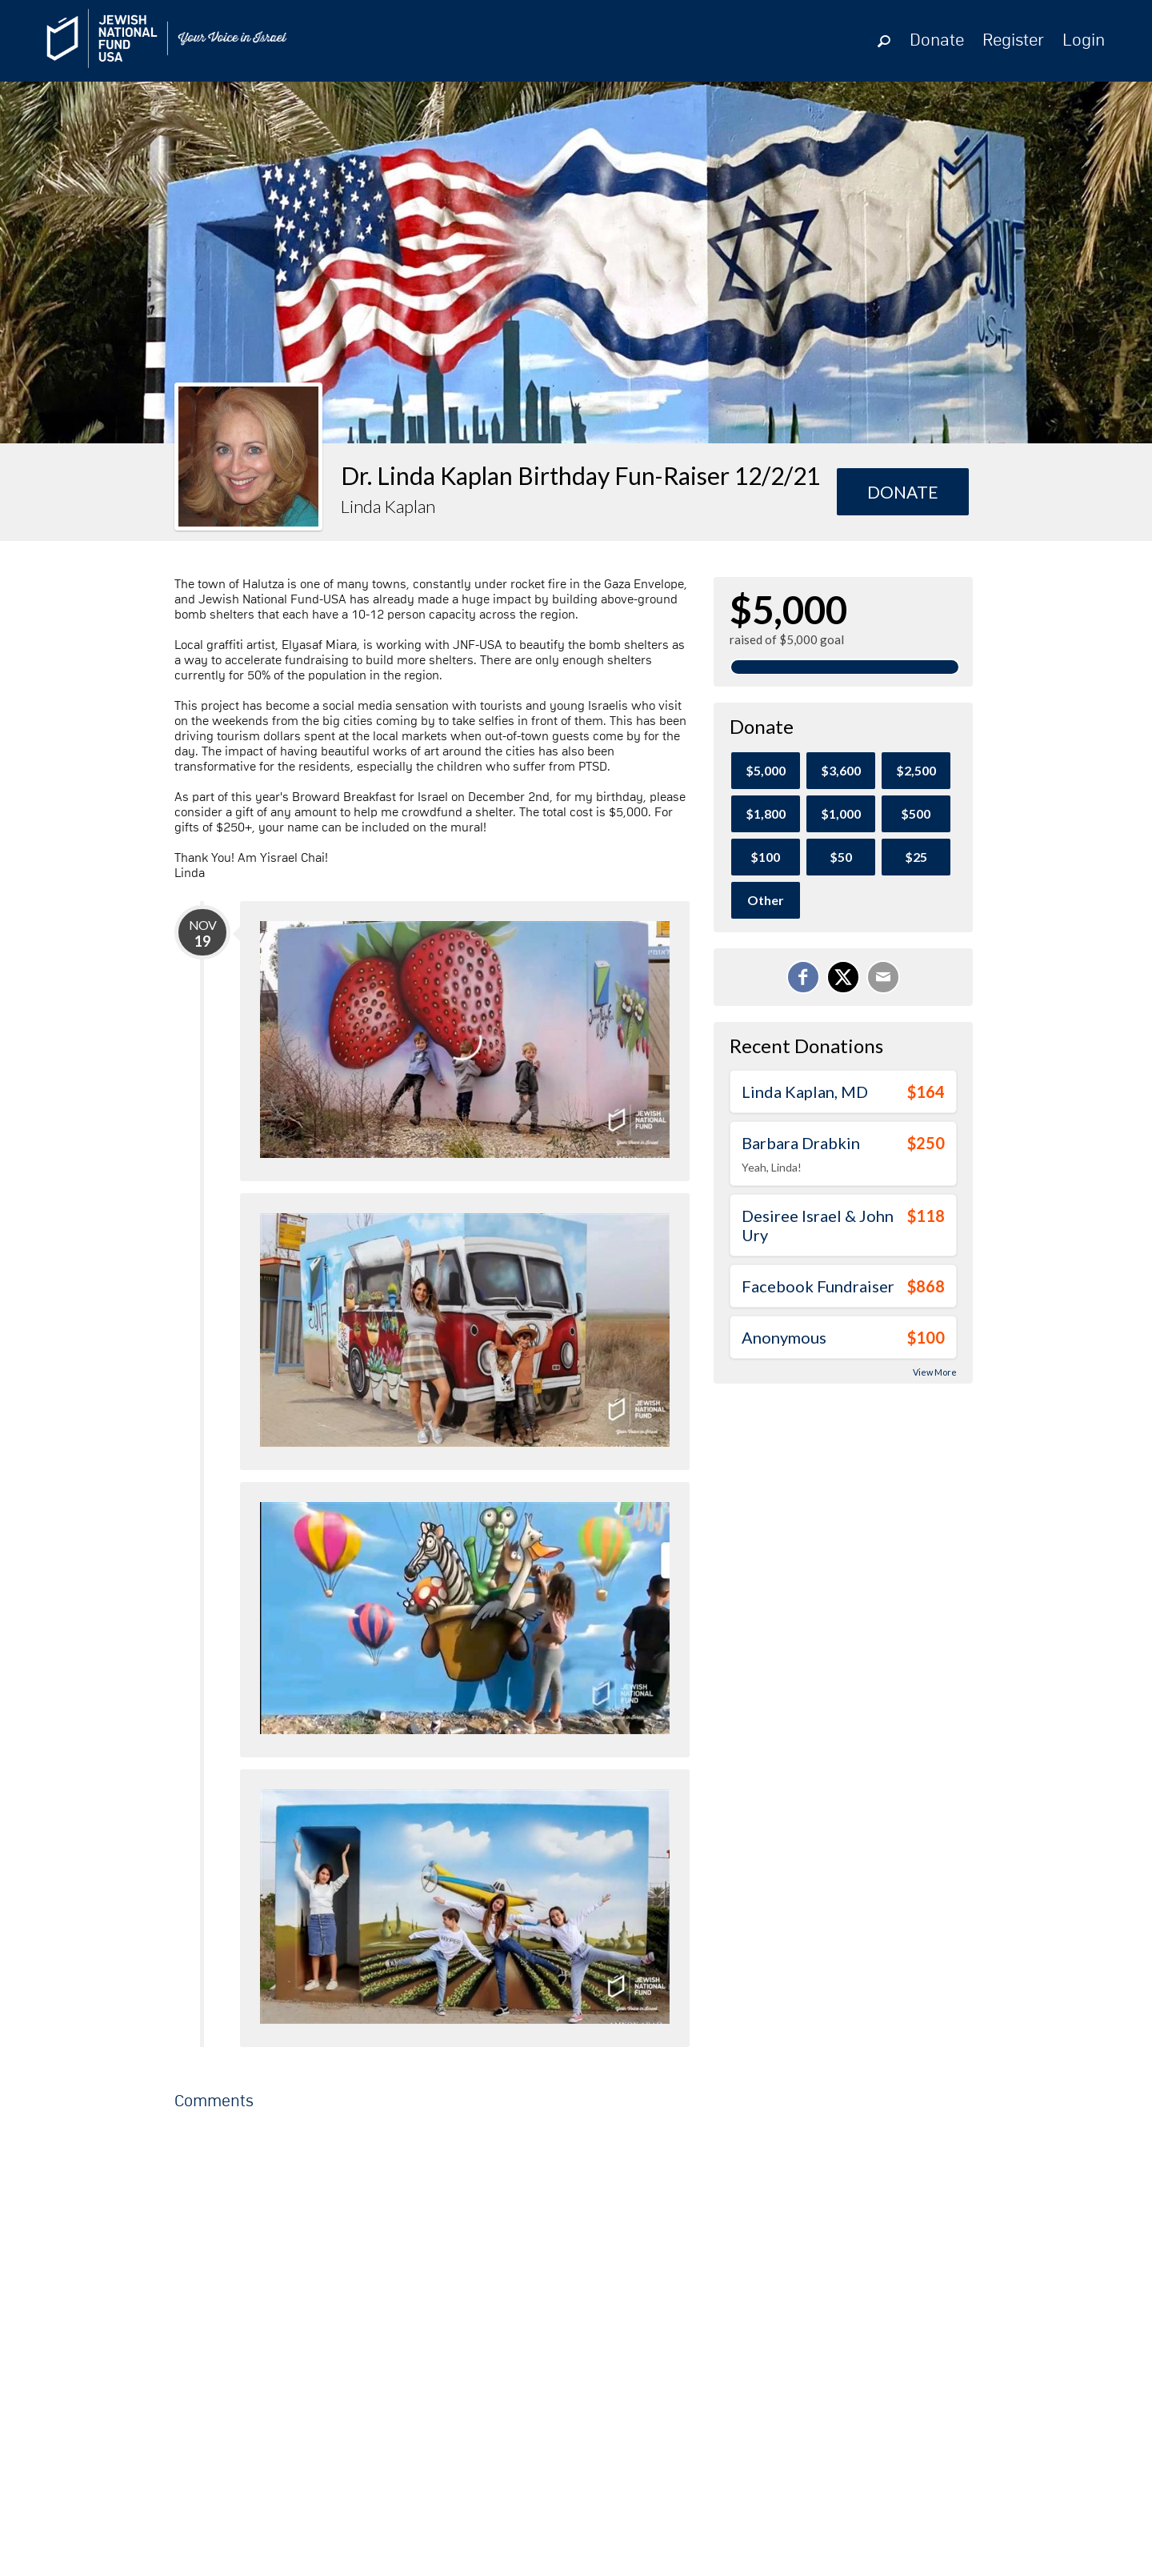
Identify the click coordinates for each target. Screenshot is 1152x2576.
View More (935, 1372)
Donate (937, 41)
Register (1013, 41)
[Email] (883, 977)
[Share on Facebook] (803, 977)
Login (1083, 41)
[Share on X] (843, 977)
